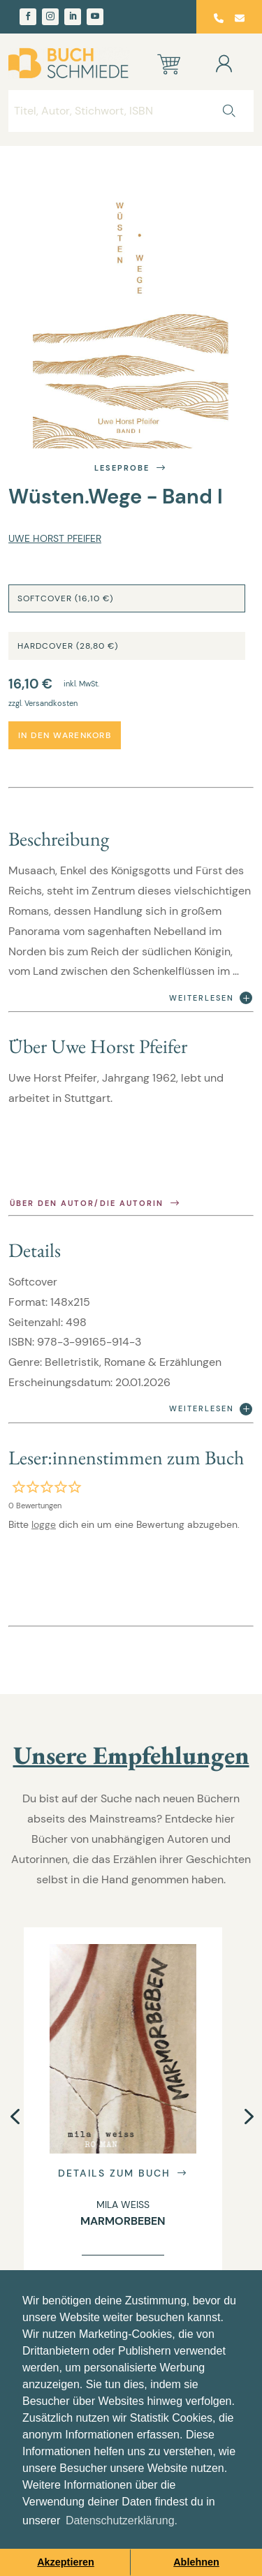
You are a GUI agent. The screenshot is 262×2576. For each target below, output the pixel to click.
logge (43, 1524)
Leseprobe (131, 468)
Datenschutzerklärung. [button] (121, 2520)
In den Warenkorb (64, 735)
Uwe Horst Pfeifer (54, 538)
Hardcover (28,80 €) (67, 646)
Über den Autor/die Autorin (96, 1203)
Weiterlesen (210, 998)
